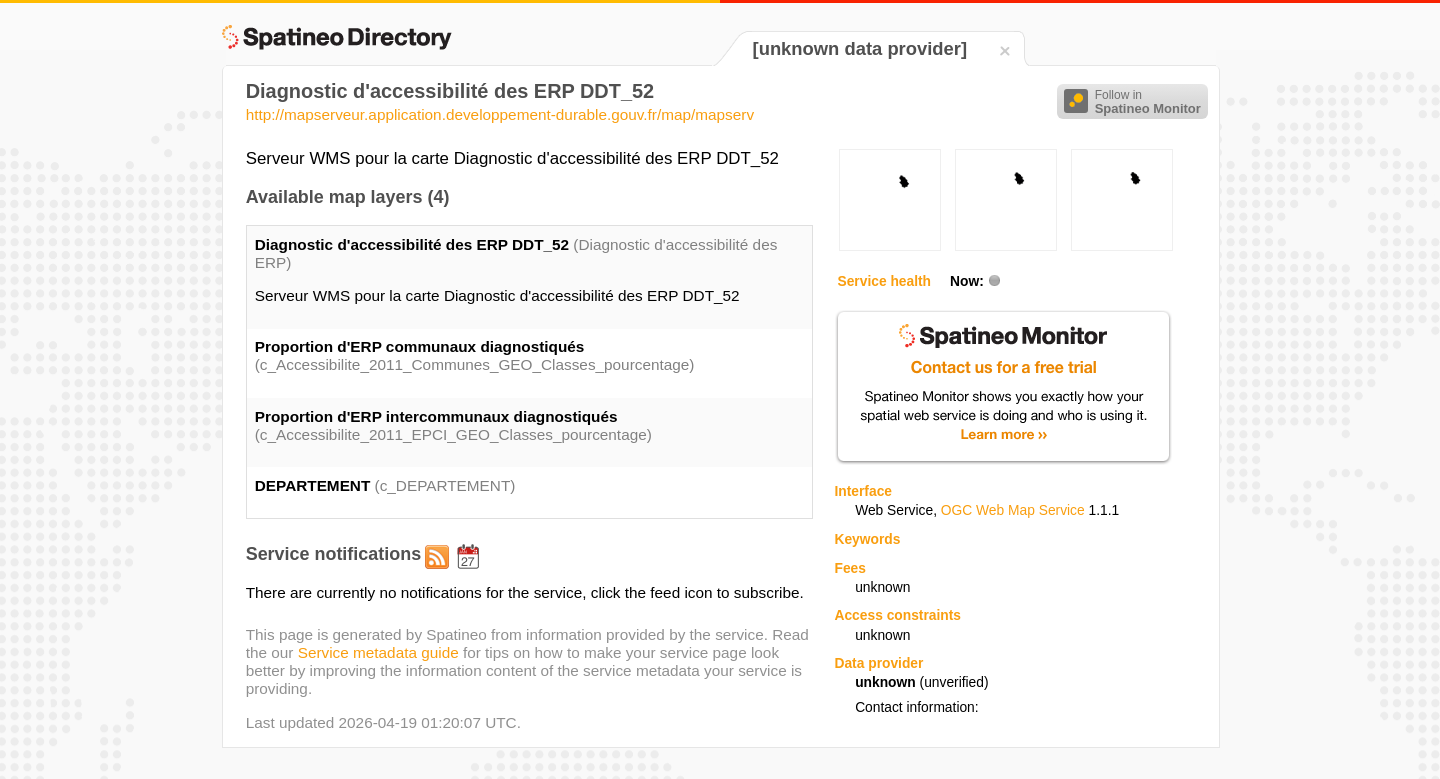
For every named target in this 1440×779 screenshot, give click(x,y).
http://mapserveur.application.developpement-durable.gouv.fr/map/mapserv (500, 114)
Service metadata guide (378, 652)
